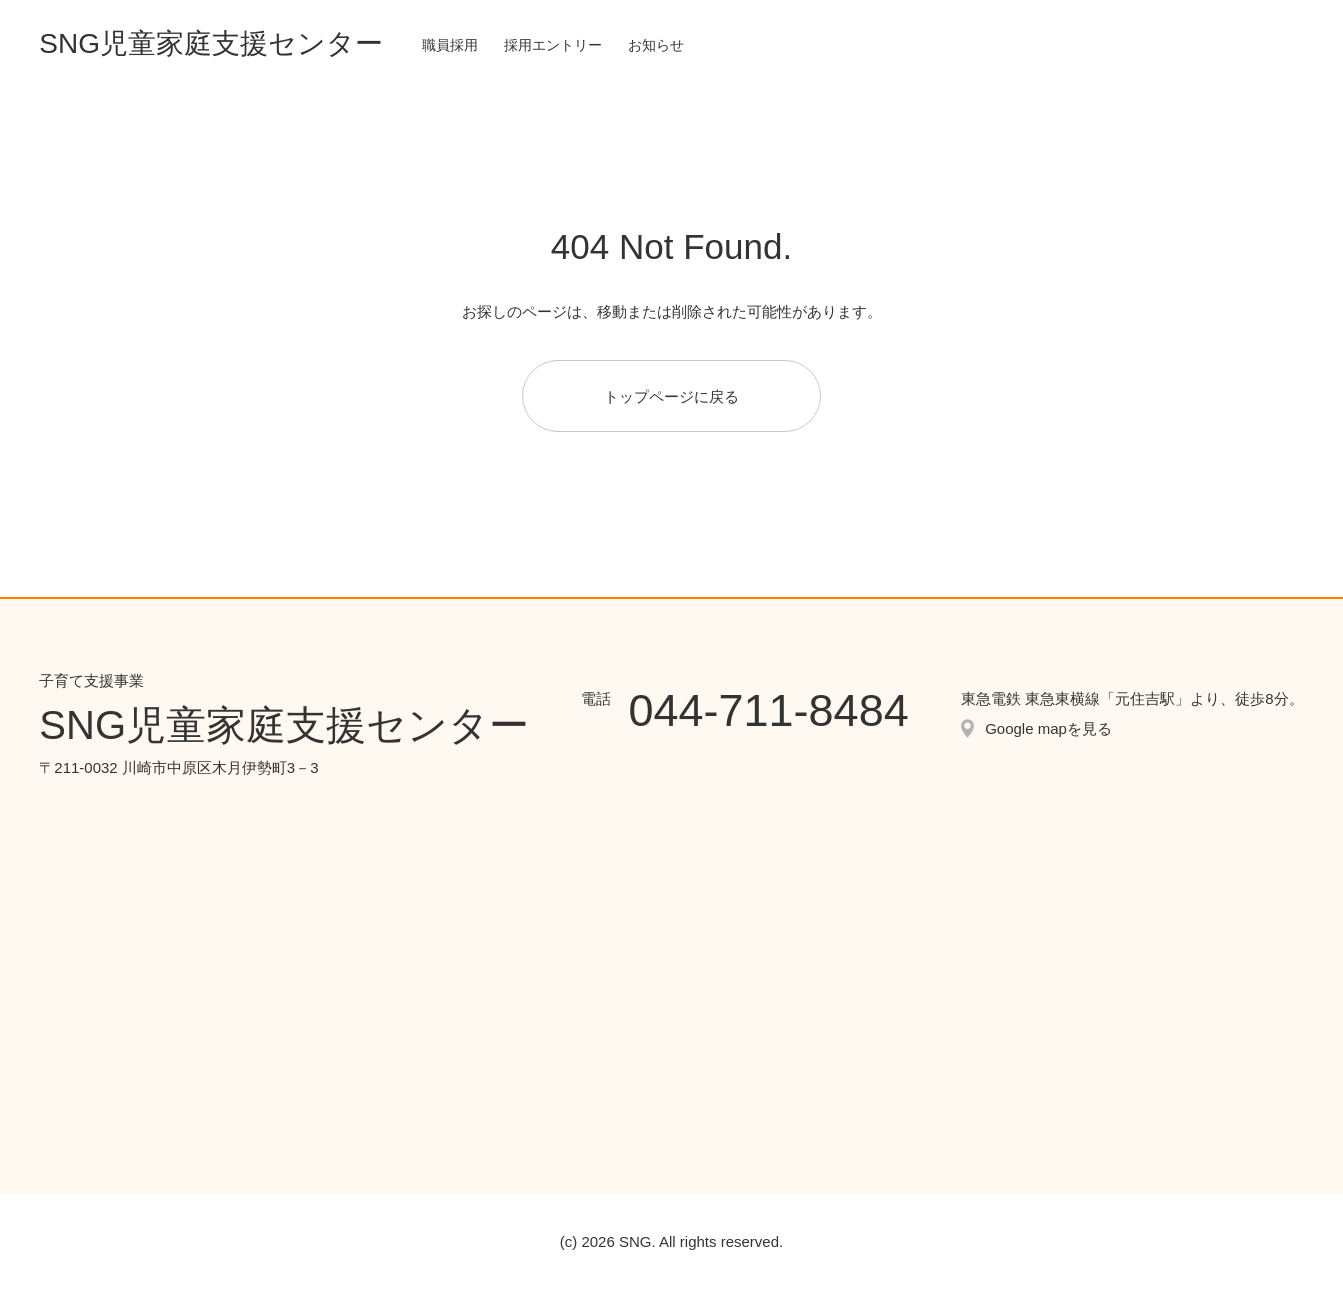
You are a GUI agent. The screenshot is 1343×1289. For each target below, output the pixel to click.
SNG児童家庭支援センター (211, 43)
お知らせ (656, 45)
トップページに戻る (671, 396)
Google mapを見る (1048, 728)
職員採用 (450, 45)
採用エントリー (553, 45)
